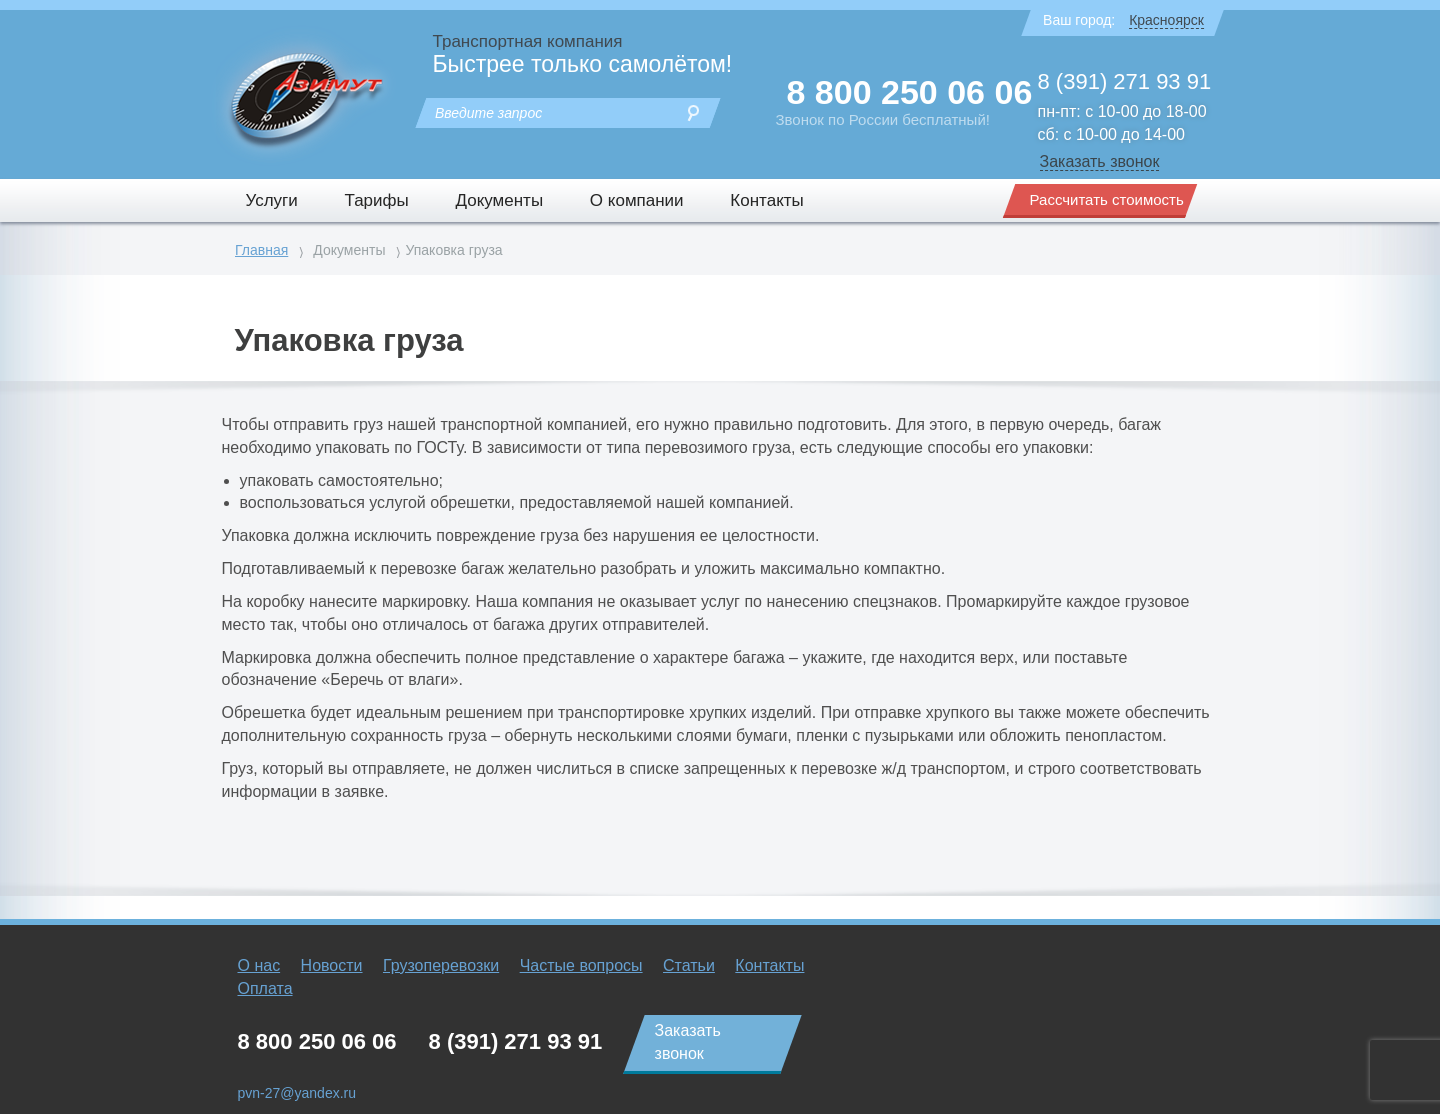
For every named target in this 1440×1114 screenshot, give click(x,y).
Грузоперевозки (441, 965)
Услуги (272, 200)
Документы (499, 200)
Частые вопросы (581, 965)
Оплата (265, 988)
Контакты (766, 200)
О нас (259, 965)
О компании (637, 200)
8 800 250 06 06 (910, 92)
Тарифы (377, 200)
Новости (332, 965)
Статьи (689, 965)
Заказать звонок (1100, 161)
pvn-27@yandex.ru (297, 1093)
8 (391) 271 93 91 (1125, 81)
